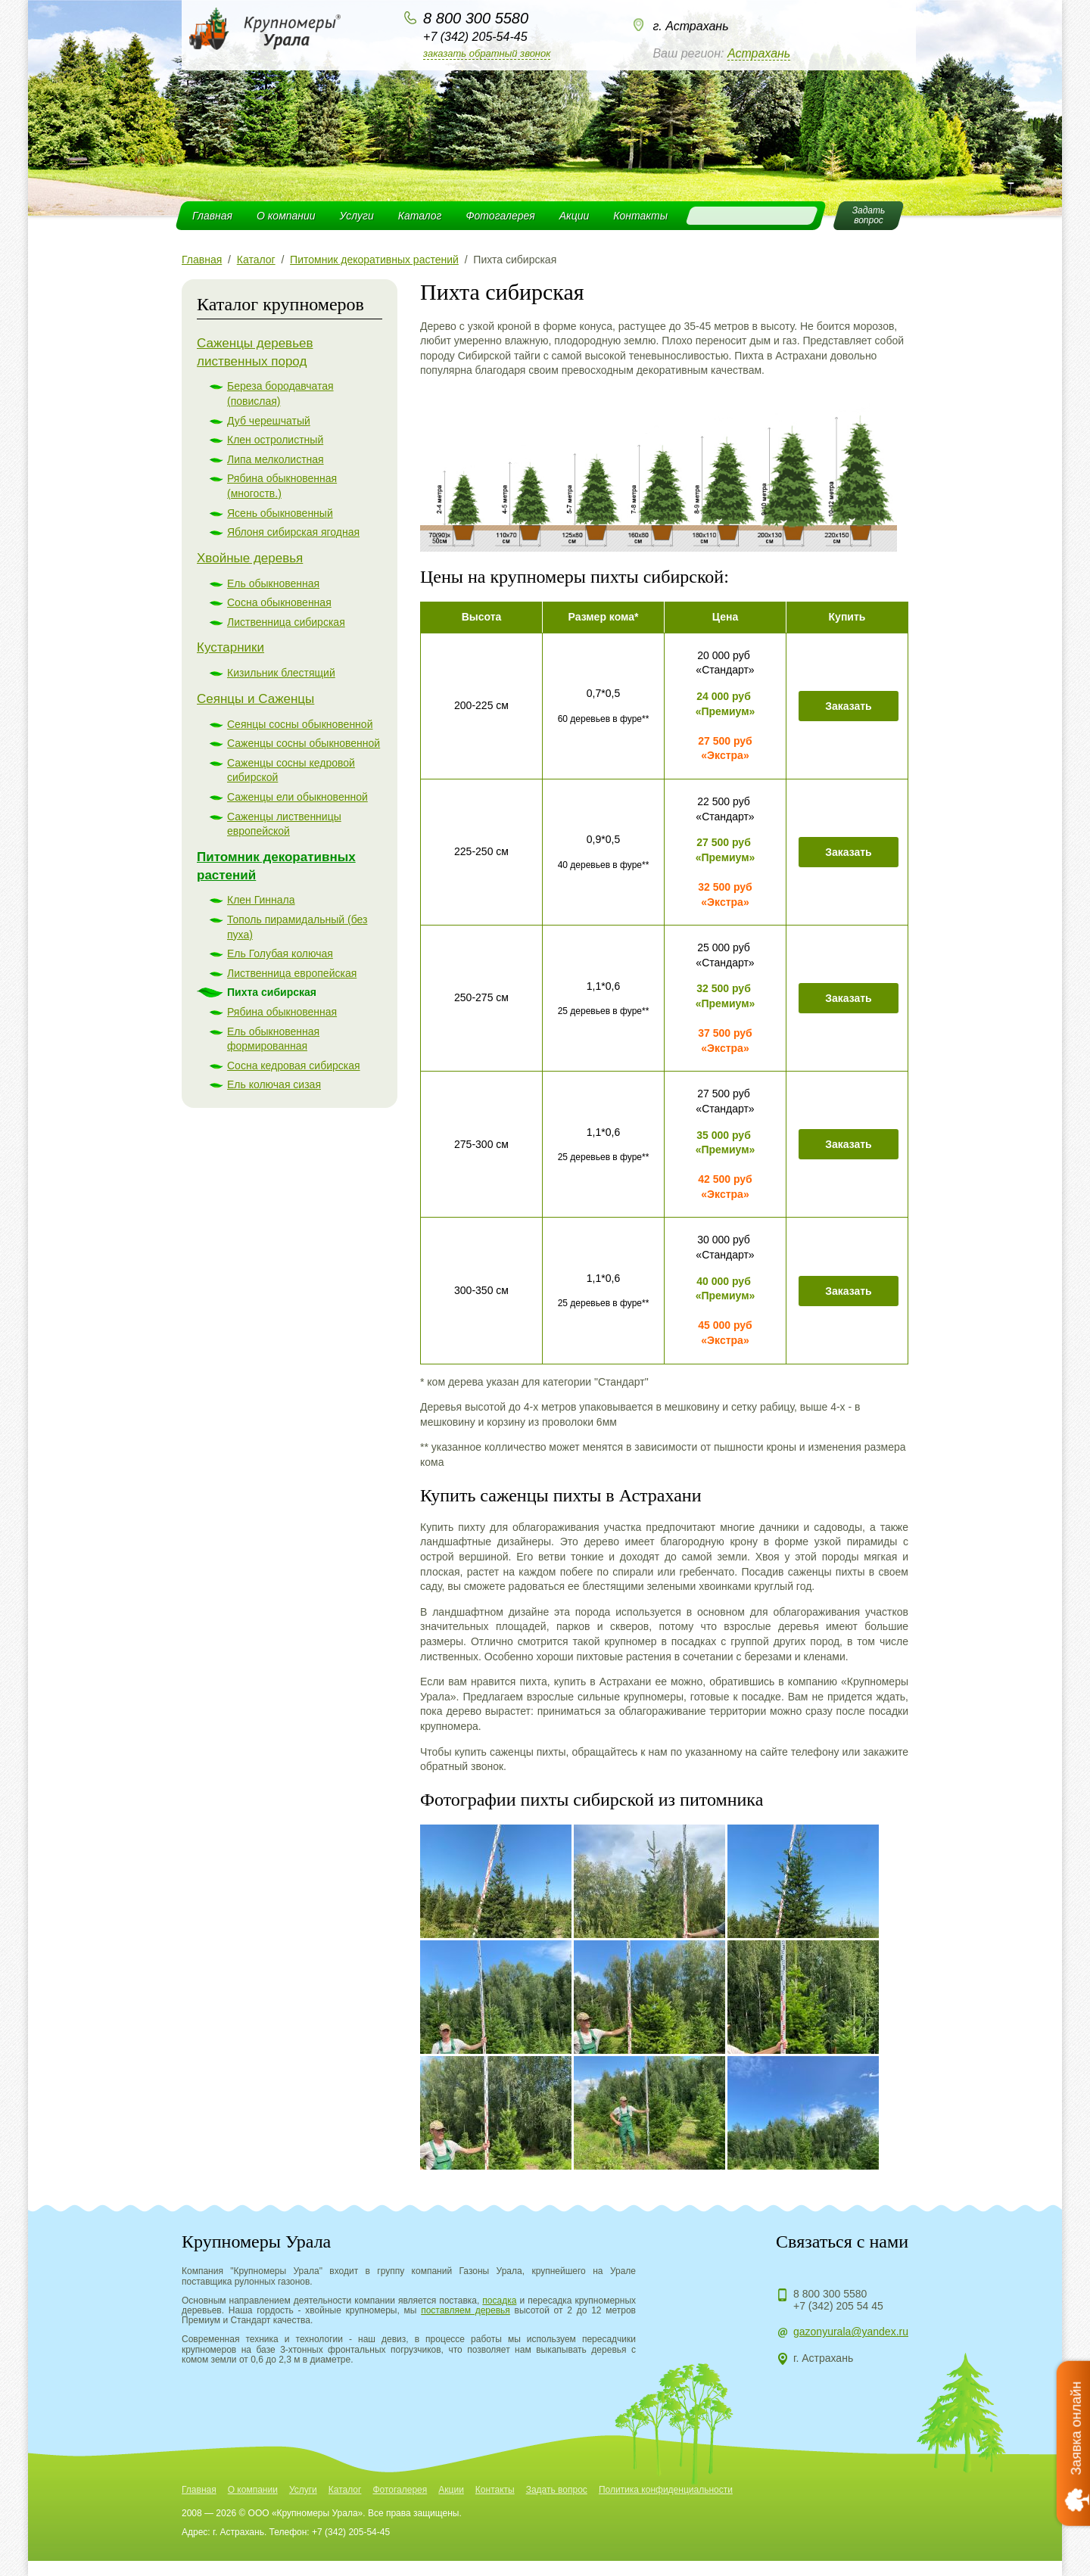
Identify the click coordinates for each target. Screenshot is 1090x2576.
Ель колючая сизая (274, 1084)
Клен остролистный (275, 440)
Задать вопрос (556, 2489)
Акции (574, 216)
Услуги (357, 216)
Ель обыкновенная (273, 583)
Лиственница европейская (292, 973)
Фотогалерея (500, 216)
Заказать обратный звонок (486, 53)
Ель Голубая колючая (280, 953)
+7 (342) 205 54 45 (838, 2306)
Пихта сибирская (271, 992)
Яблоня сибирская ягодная (293, 532)
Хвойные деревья (250, 558)
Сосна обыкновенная (279, 602)
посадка (499, 2300)
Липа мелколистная (275, 459)
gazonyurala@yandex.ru (850, 2332)
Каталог (420, 216)
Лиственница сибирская (286, 622)
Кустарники (230, 647)
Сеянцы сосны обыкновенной (299, 724)
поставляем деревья (465, 2310)
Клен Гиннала (261, 900)
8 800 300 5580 (475, 18)
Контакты (640, 216)
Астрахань (758, 53)
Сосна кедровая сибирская (293, 1065)
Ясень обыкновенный (280, 513)
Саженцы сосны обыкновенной (303, 743)
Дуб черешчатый (268, 421)
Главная (212, 216)
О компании (286, 216)
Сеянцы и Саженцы (255, 699)
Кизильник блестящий (281, 673)
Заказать (848, 706)
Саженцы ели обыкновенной (297, 797)
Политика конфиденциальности (666, 2489)
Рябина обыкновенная (282, 1012)
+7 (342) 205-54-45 (475, 36)
